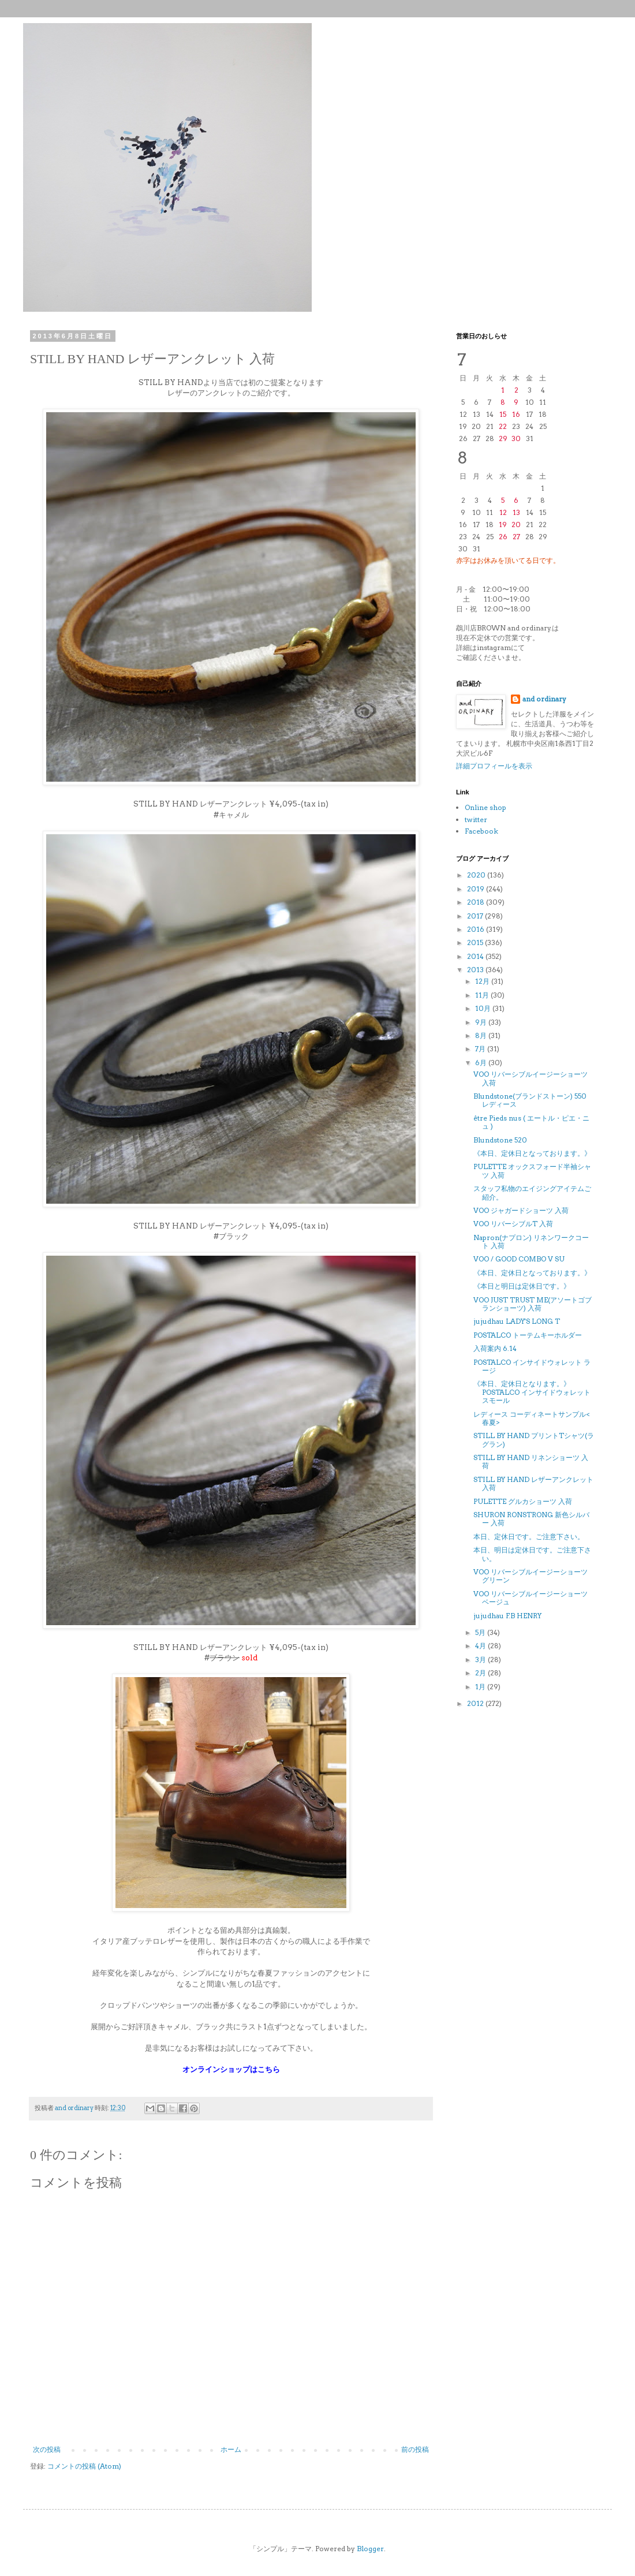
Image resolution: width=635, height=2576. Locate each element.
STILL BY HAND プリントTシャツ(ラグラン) (533, 1439)
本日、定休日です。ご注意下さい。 (528, 1536)
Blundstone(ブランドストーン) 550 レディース (530, 1100)
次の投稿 (47, 2449)
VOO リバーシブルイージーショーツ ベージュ (530, 1597)
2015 (476, 942)
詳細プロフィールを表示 (494, 765)
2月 (481, 1672)
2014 (476, 956)
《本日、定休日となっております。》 (532, 1153)
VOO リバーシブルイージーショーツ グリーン (530, 1575)
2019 (476, 888)
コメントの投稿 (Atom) (84, 2466)
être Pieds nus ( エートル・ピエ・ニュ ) (531, 1122)
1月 (481, 1686)
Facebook (481, 831)
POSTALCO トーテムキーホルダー (527, 1335)
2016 (476, 929)
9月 (481, 1022)
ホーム (231, 2449)
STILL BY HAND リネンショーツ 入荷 (530, 1461)
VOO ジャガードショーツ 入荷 (521, 1210)
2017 (476, 916)
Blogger (370, 2548)
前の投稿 (415, 2449)
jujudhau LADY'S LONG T (516, 1321)
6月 (481, 1062)
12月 (483, 981)
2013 (476, 969)
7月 (481, 1048)
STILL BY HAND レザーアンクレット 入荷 (533, 1483)
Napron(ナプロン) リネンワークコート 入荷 (531, 1241)
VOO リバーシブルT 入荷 (513, 1223)
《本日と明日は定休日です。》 (521, 1286)
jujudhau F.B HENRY (507, 1615)
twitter (476, 819)
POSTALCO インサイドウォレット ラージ (532, 1366)
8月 (481, 1035)
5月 (481, 1632)
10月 (483, 1008)
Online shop (485, 807)
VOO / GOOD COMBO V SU (519, 1259)
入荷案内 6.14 (495, 1348)
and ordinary (544, 699)
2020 (477, 875)
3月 (481, 1659)
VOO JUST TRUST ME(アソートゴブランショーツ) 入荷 (532, 1304)
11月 (483, 995)
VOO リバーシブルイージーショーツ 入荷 (530, 1078)
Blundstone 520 (500, 1140)
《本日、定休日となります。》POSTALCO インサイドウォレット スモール (532, 1392)
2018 (476, 902)
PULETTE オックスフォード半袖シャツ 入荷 (532, 1170)
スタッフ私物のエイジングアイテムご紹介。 (532, 1192)
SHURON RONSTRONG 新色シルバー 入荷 (531, 1518)
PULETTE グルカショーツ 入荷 (522, 1501)
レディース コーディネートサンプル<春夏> (531, 1418)
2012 (476, 1703)
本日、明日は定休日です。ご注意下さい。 (532, 1553)
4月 (481, 1645)
